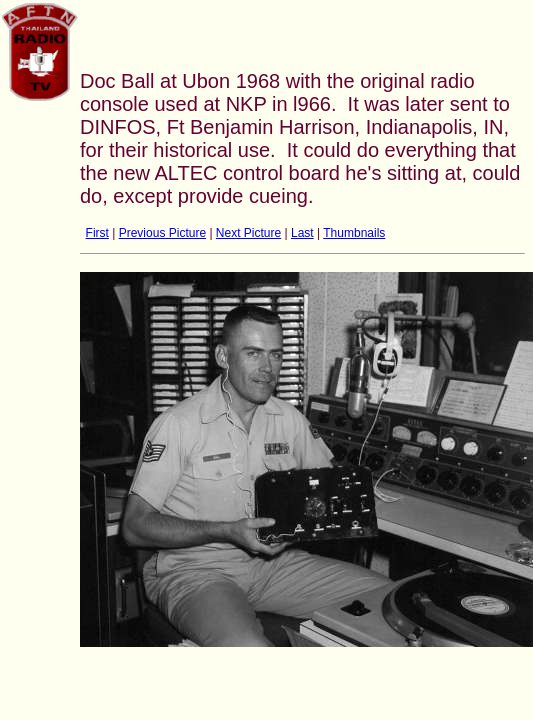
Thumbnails (354, 233)
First (97, 233)
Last (302, 233)
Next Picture (248, 233)
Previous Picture (162, 233)
